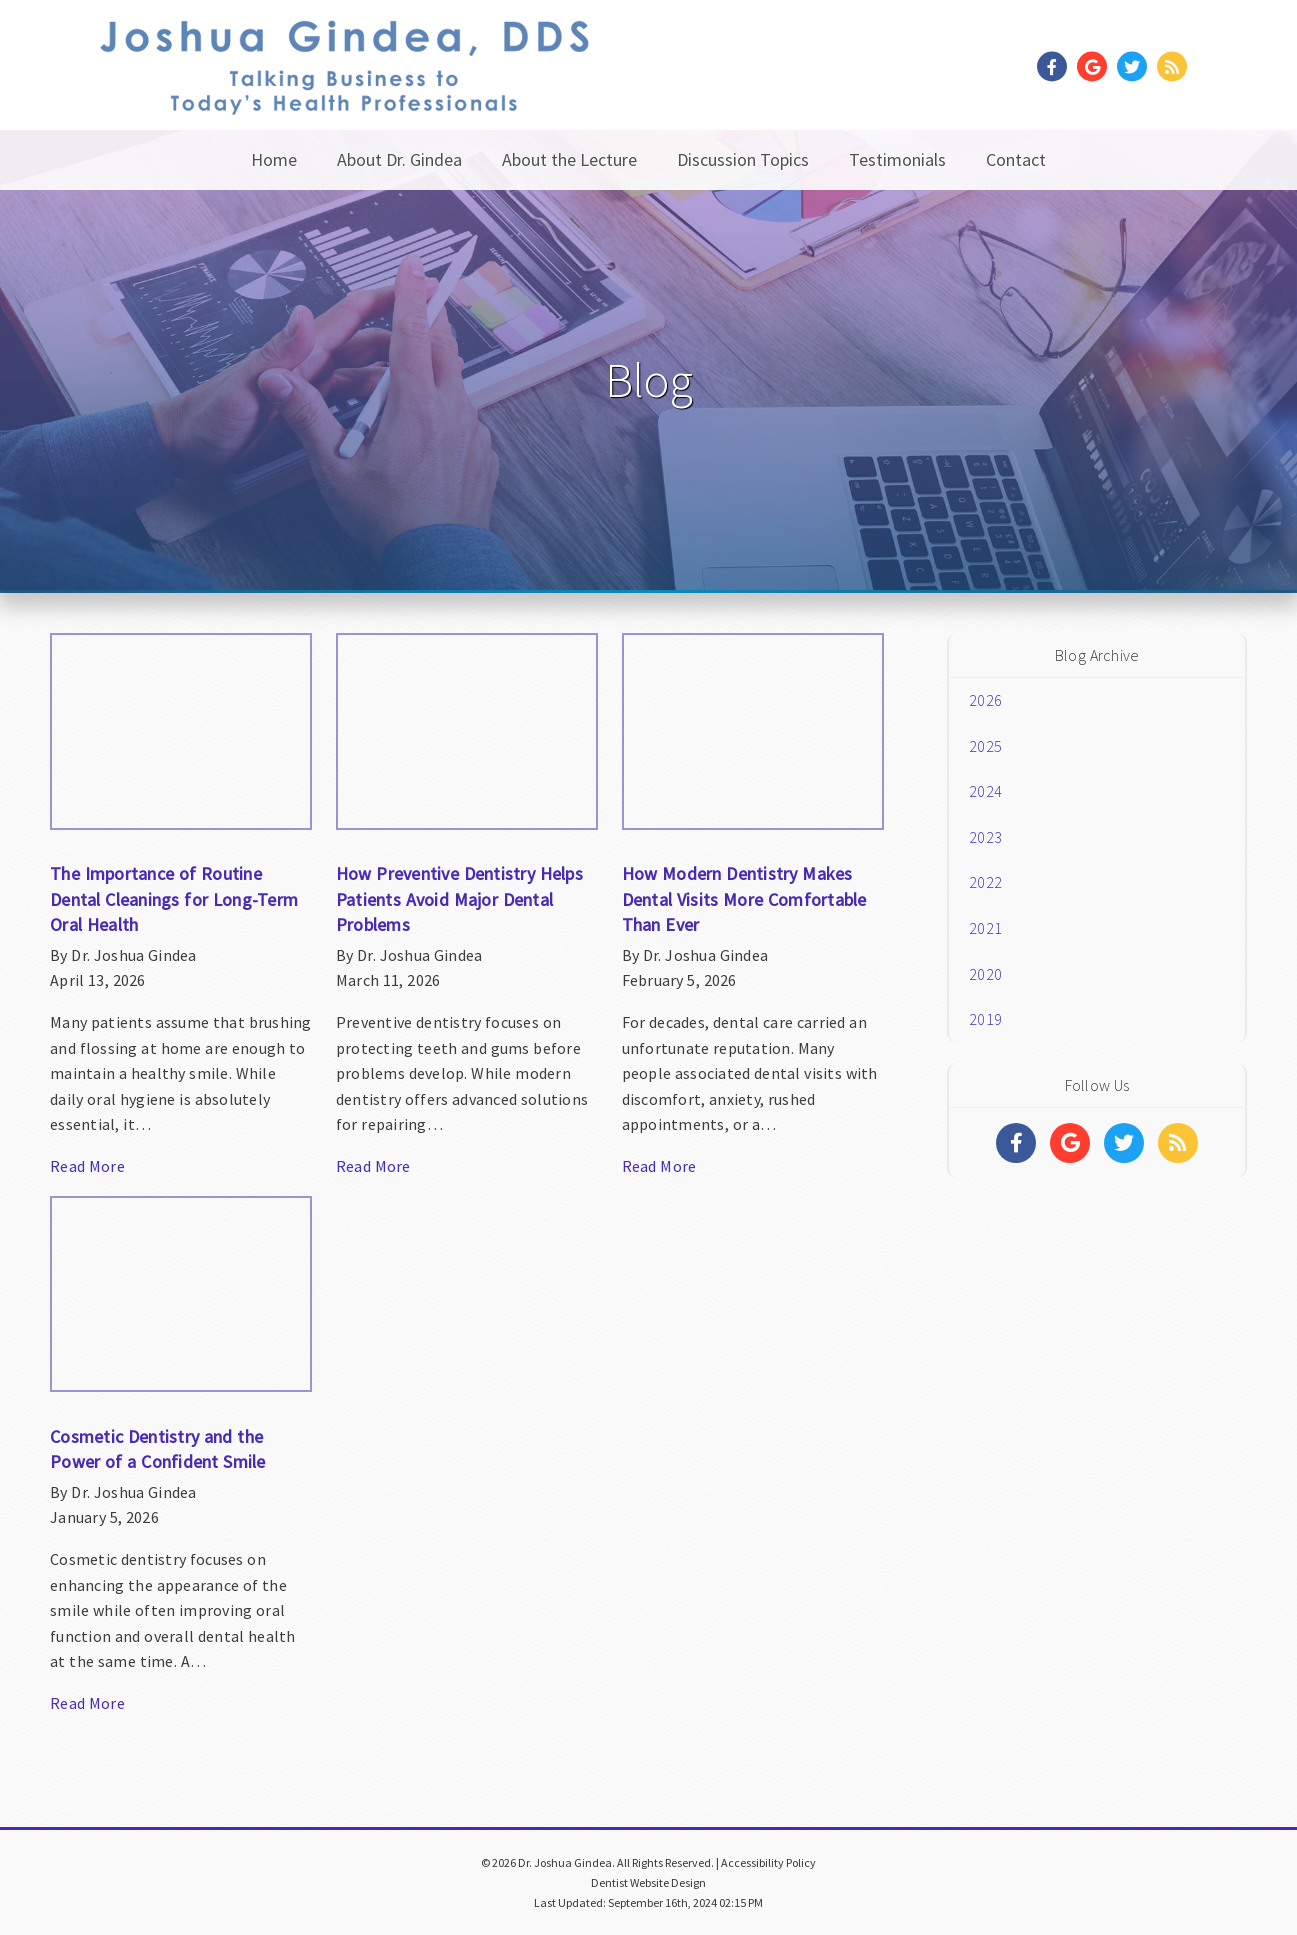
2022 (985, 882)
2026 (985, 700)
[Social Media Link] (1057, 67)
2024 (985, 791)
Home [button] (274, 159)
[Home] (344, 89)
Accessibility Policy (768, 1862)
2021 (985, 928)
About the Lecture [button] (569, 159)
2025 (985, 746)
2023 (985, 837)
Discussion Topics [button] (743, 159)
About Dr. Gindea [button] (399, 159)
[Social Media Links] (1016, 1143)
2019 (985, 1019)
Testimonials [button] (897, 159)
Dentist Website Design (648, 1882)
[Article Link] (181, 914)
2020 (985, 974)
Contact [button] (1016, 159)
